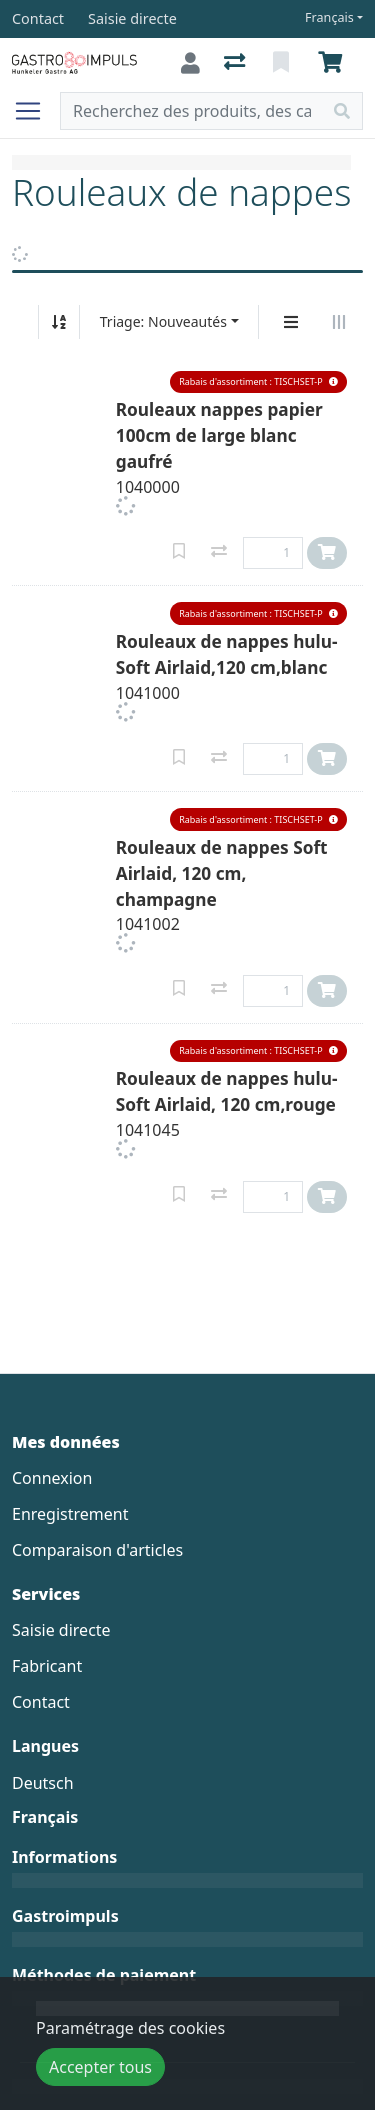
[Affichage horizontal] (339, 322)
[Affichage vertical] (291, 322)
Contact (41, 1702)
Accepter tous (100, 2067)
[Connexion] (190, 63)
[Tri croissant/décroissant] (59, 322)
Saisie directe (61, 1630)
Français (329, 17)
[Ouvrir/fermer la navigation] (36, 111)
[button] (258, 382)
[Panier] (334, 63)
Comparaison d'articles (97, 1550)
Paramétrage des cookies (130, 2028)
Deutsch (43, 1783)
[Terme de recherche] (191, 111)
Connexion (52, 1478)
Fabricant (47, 1666)
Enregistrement (70, 1514)
